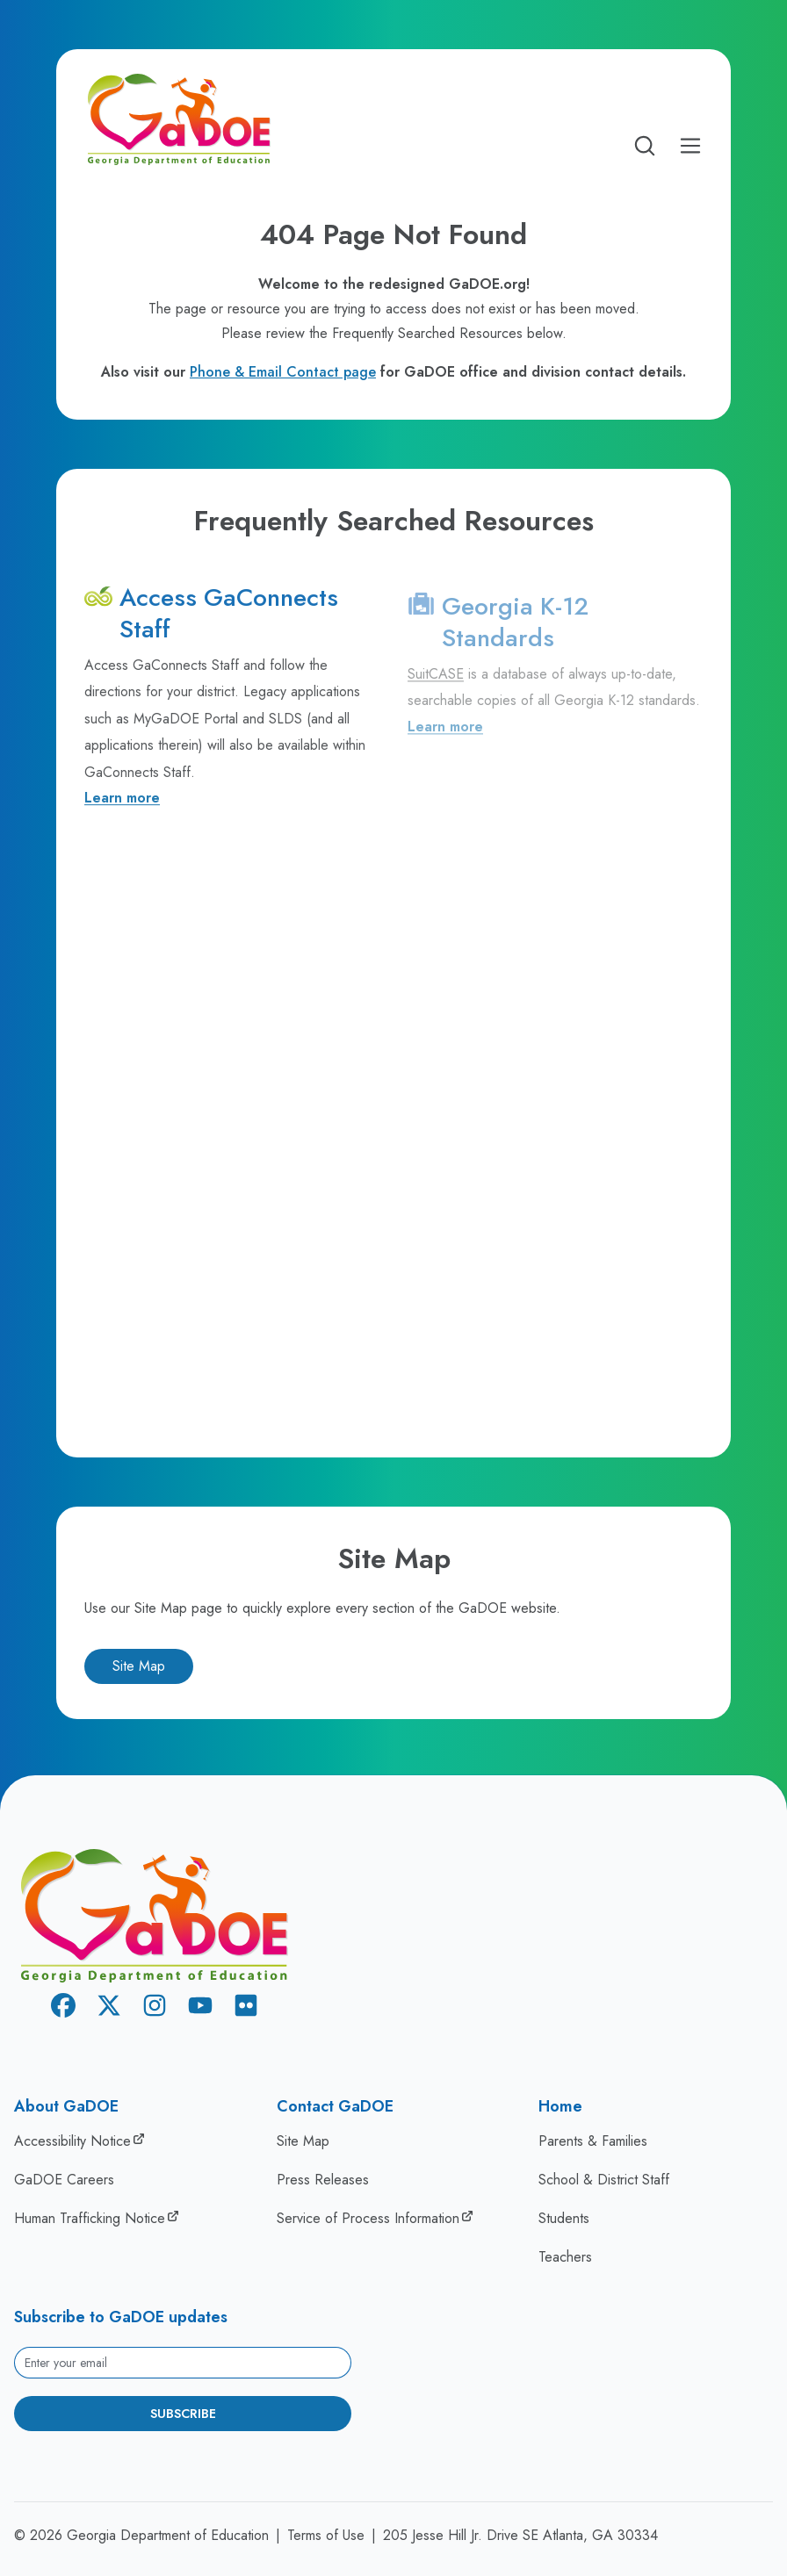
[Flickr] (246, 2008)
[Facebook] (63, 2008)
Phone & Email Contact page (283, 372)
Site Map (138, 1666)
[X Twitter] (109, 2008)
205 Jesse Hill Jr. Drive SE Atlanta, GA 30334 (520, 2535)
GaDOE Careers (64, 2179)
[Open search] (645, 146)
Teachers (565, 2257)
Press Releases (323, 2179)
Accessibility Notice (72, 2141)
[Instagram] (154, 2008)
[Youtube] (200, 2008)
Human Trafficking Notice (89, 2218)
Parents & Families (592, 2141)
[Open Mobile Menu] (690, 146)
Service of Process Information (368, 2218)
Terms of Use (326, 2535)
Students (563, 2218)
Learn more (122, 802)
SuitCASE (436, 681)
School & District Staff (603, 2179)
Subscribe (183, 2413)
